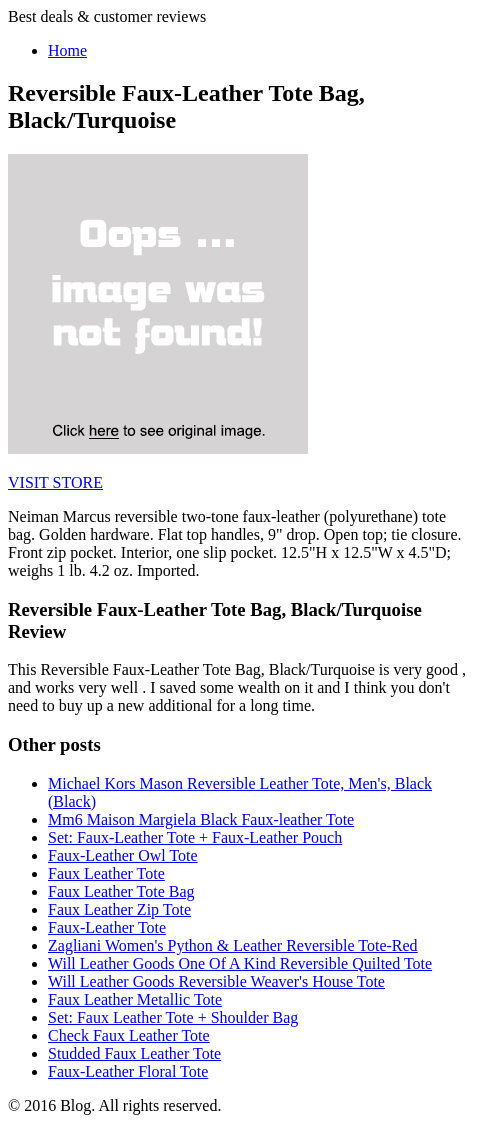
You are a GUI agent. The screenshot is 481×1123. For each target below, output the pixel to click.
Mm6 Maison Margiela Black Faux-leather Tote (201, 819)
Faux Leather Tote (106, 873)
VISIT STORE (55, 482)
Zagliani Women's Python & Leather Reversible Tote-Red (233, 945)
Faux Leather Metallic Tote (135, 999)
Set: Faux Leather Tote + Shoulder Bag (173, 1017)
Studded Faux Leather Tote (134, 1053)
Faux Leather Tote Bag (121, 891)
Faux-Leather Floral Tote (128, 1071)
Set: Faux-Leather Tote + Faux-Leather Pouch (195, 837)
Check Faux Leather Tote (129, 1035)
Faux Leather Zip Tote (119, 909)
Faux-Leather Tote (107, 927)
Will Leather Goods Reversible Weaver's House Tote (216, 981)
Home (67, 50)
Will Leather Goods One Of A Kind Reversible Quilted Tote (240, 963)
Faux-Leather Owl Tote (123, 855)
